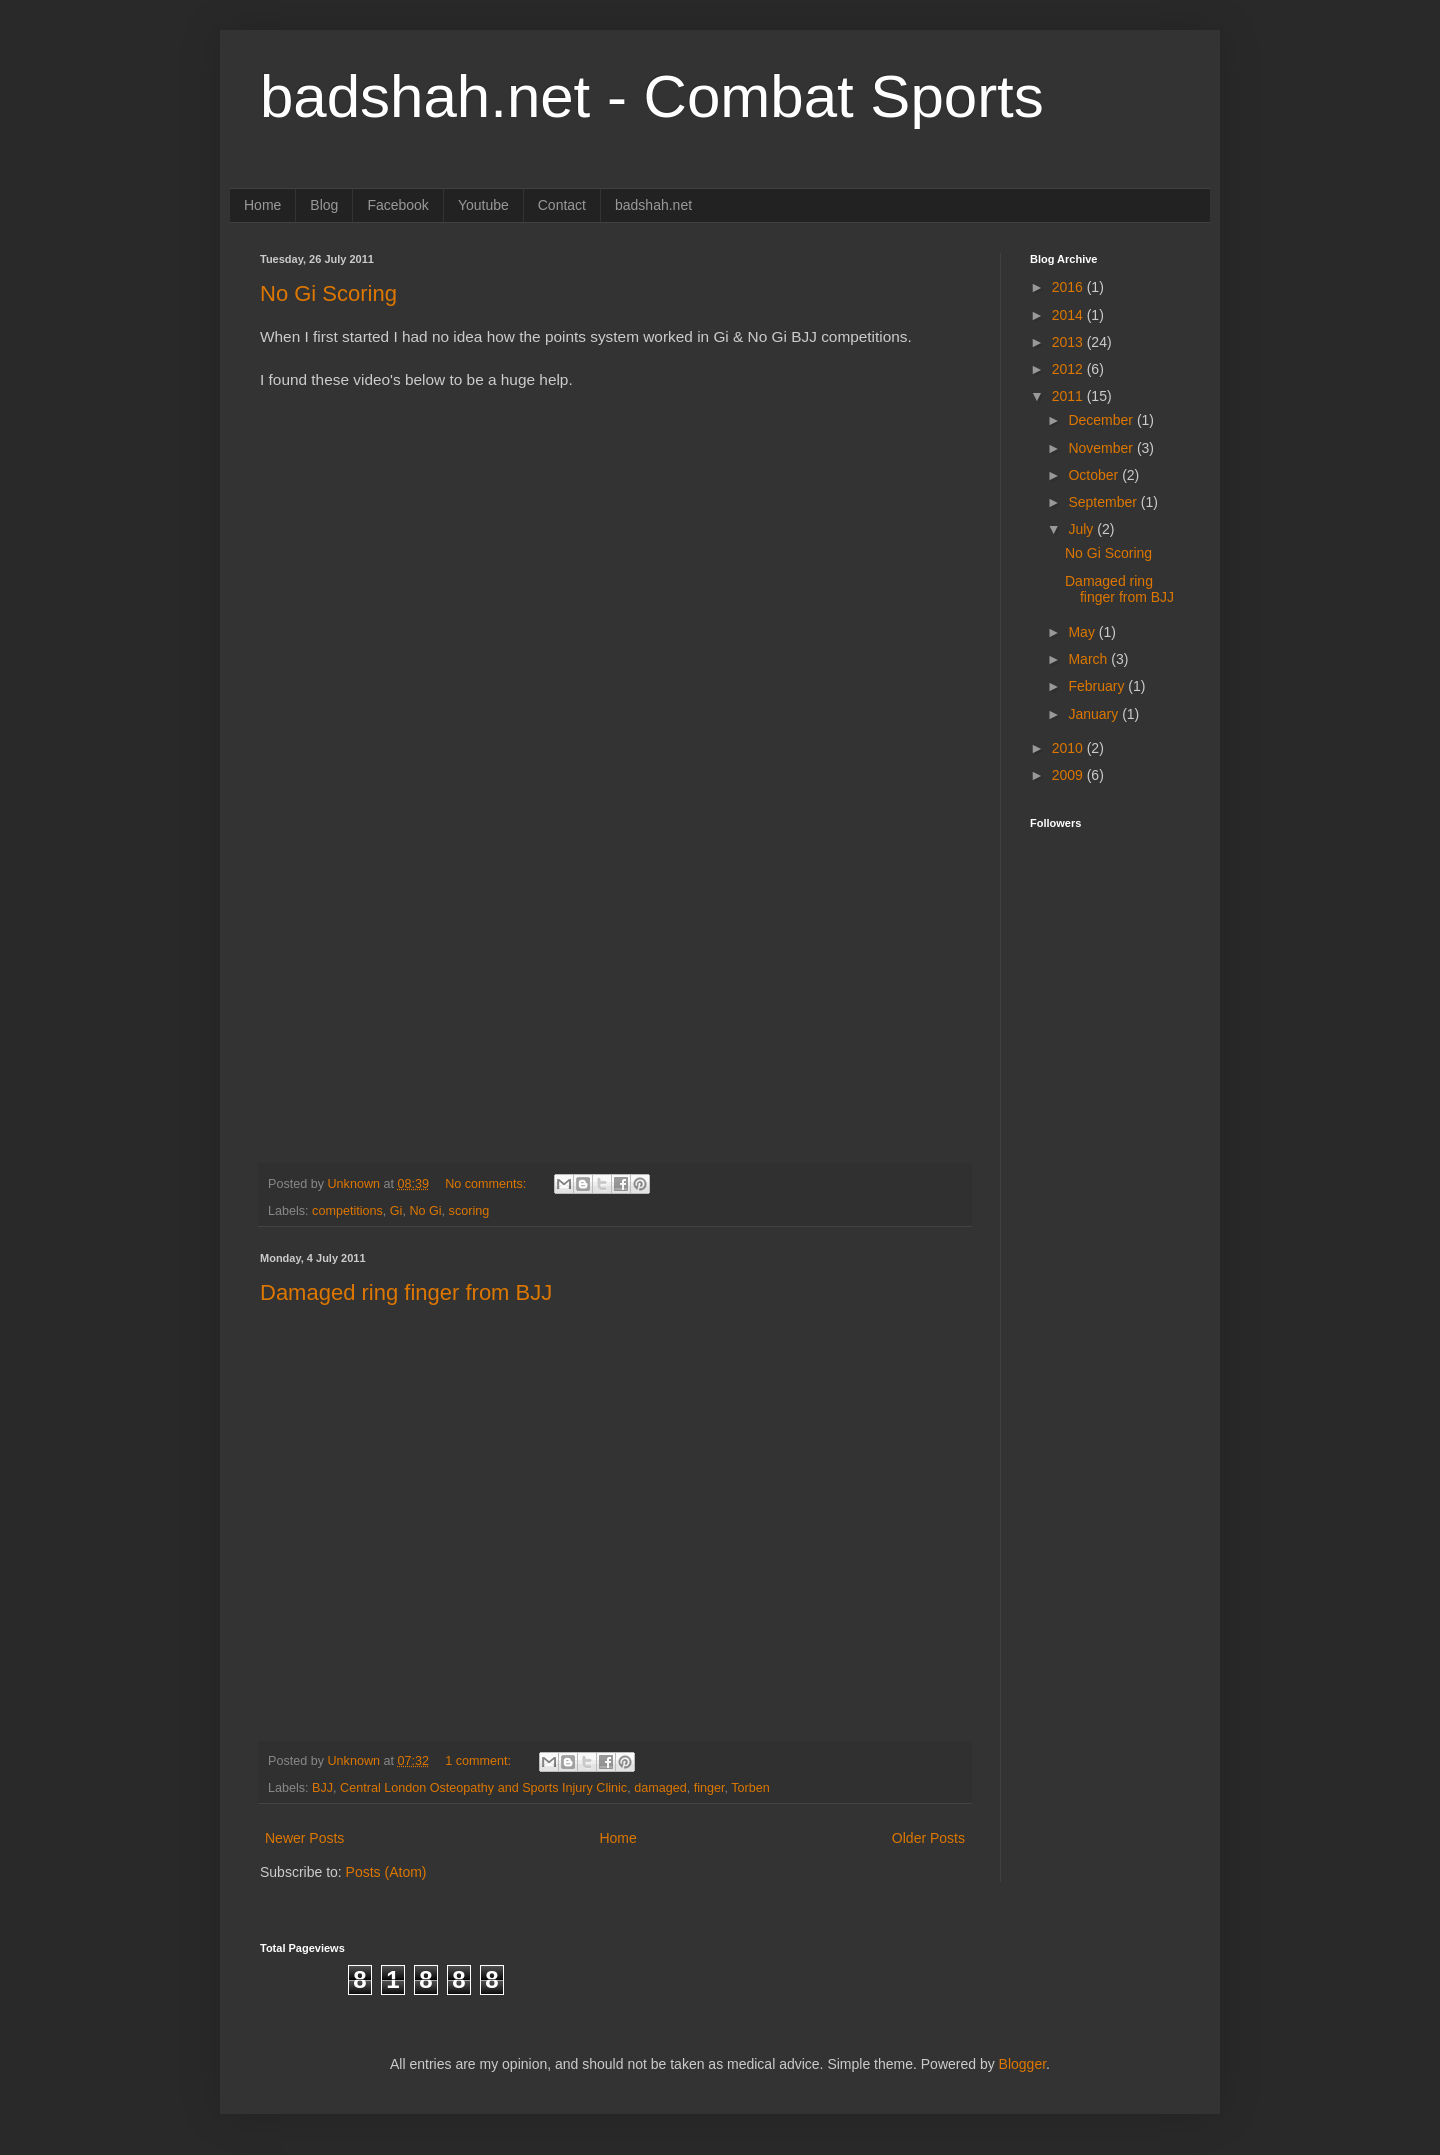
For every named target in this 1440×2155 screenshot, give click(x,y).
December (1102, 420)
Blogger (1022, 2064)
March (1089, 659)
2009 (1069, 775)
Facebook (397, 205)
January (1095, 714)
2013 (1069, 342)
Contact (562, 205)
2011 (1069, 396)
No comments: (487, 1184)
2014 (1069, 315)
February (1098, 686)
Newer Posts (304, 1838)
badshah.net (653, 205)
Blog (324, 205)
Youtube (483, 205)
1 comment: (479, 1761)
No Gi (425, 1211)
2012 (1069, 369)
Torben (750, 1788)
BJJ (322, 1788)
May (1083, 632)
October (1095, 475)
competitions (347, 1211)
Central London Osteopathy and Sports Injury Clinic (483, 1788)
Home (262, 205)
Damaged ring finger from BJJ (406, 1292)
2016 (1069, 287)
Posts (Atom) (386, 1872)
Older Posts (928, 1838)
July (1082, 529)
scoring (469, 1211)
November (1102, 448)
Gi (396, 1211)
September (1104, 502)
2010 (1069, 748)
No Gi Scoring (328, 293)
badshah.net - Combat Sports (652, 96)
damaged (660, 1788)
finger (709, 1788)
